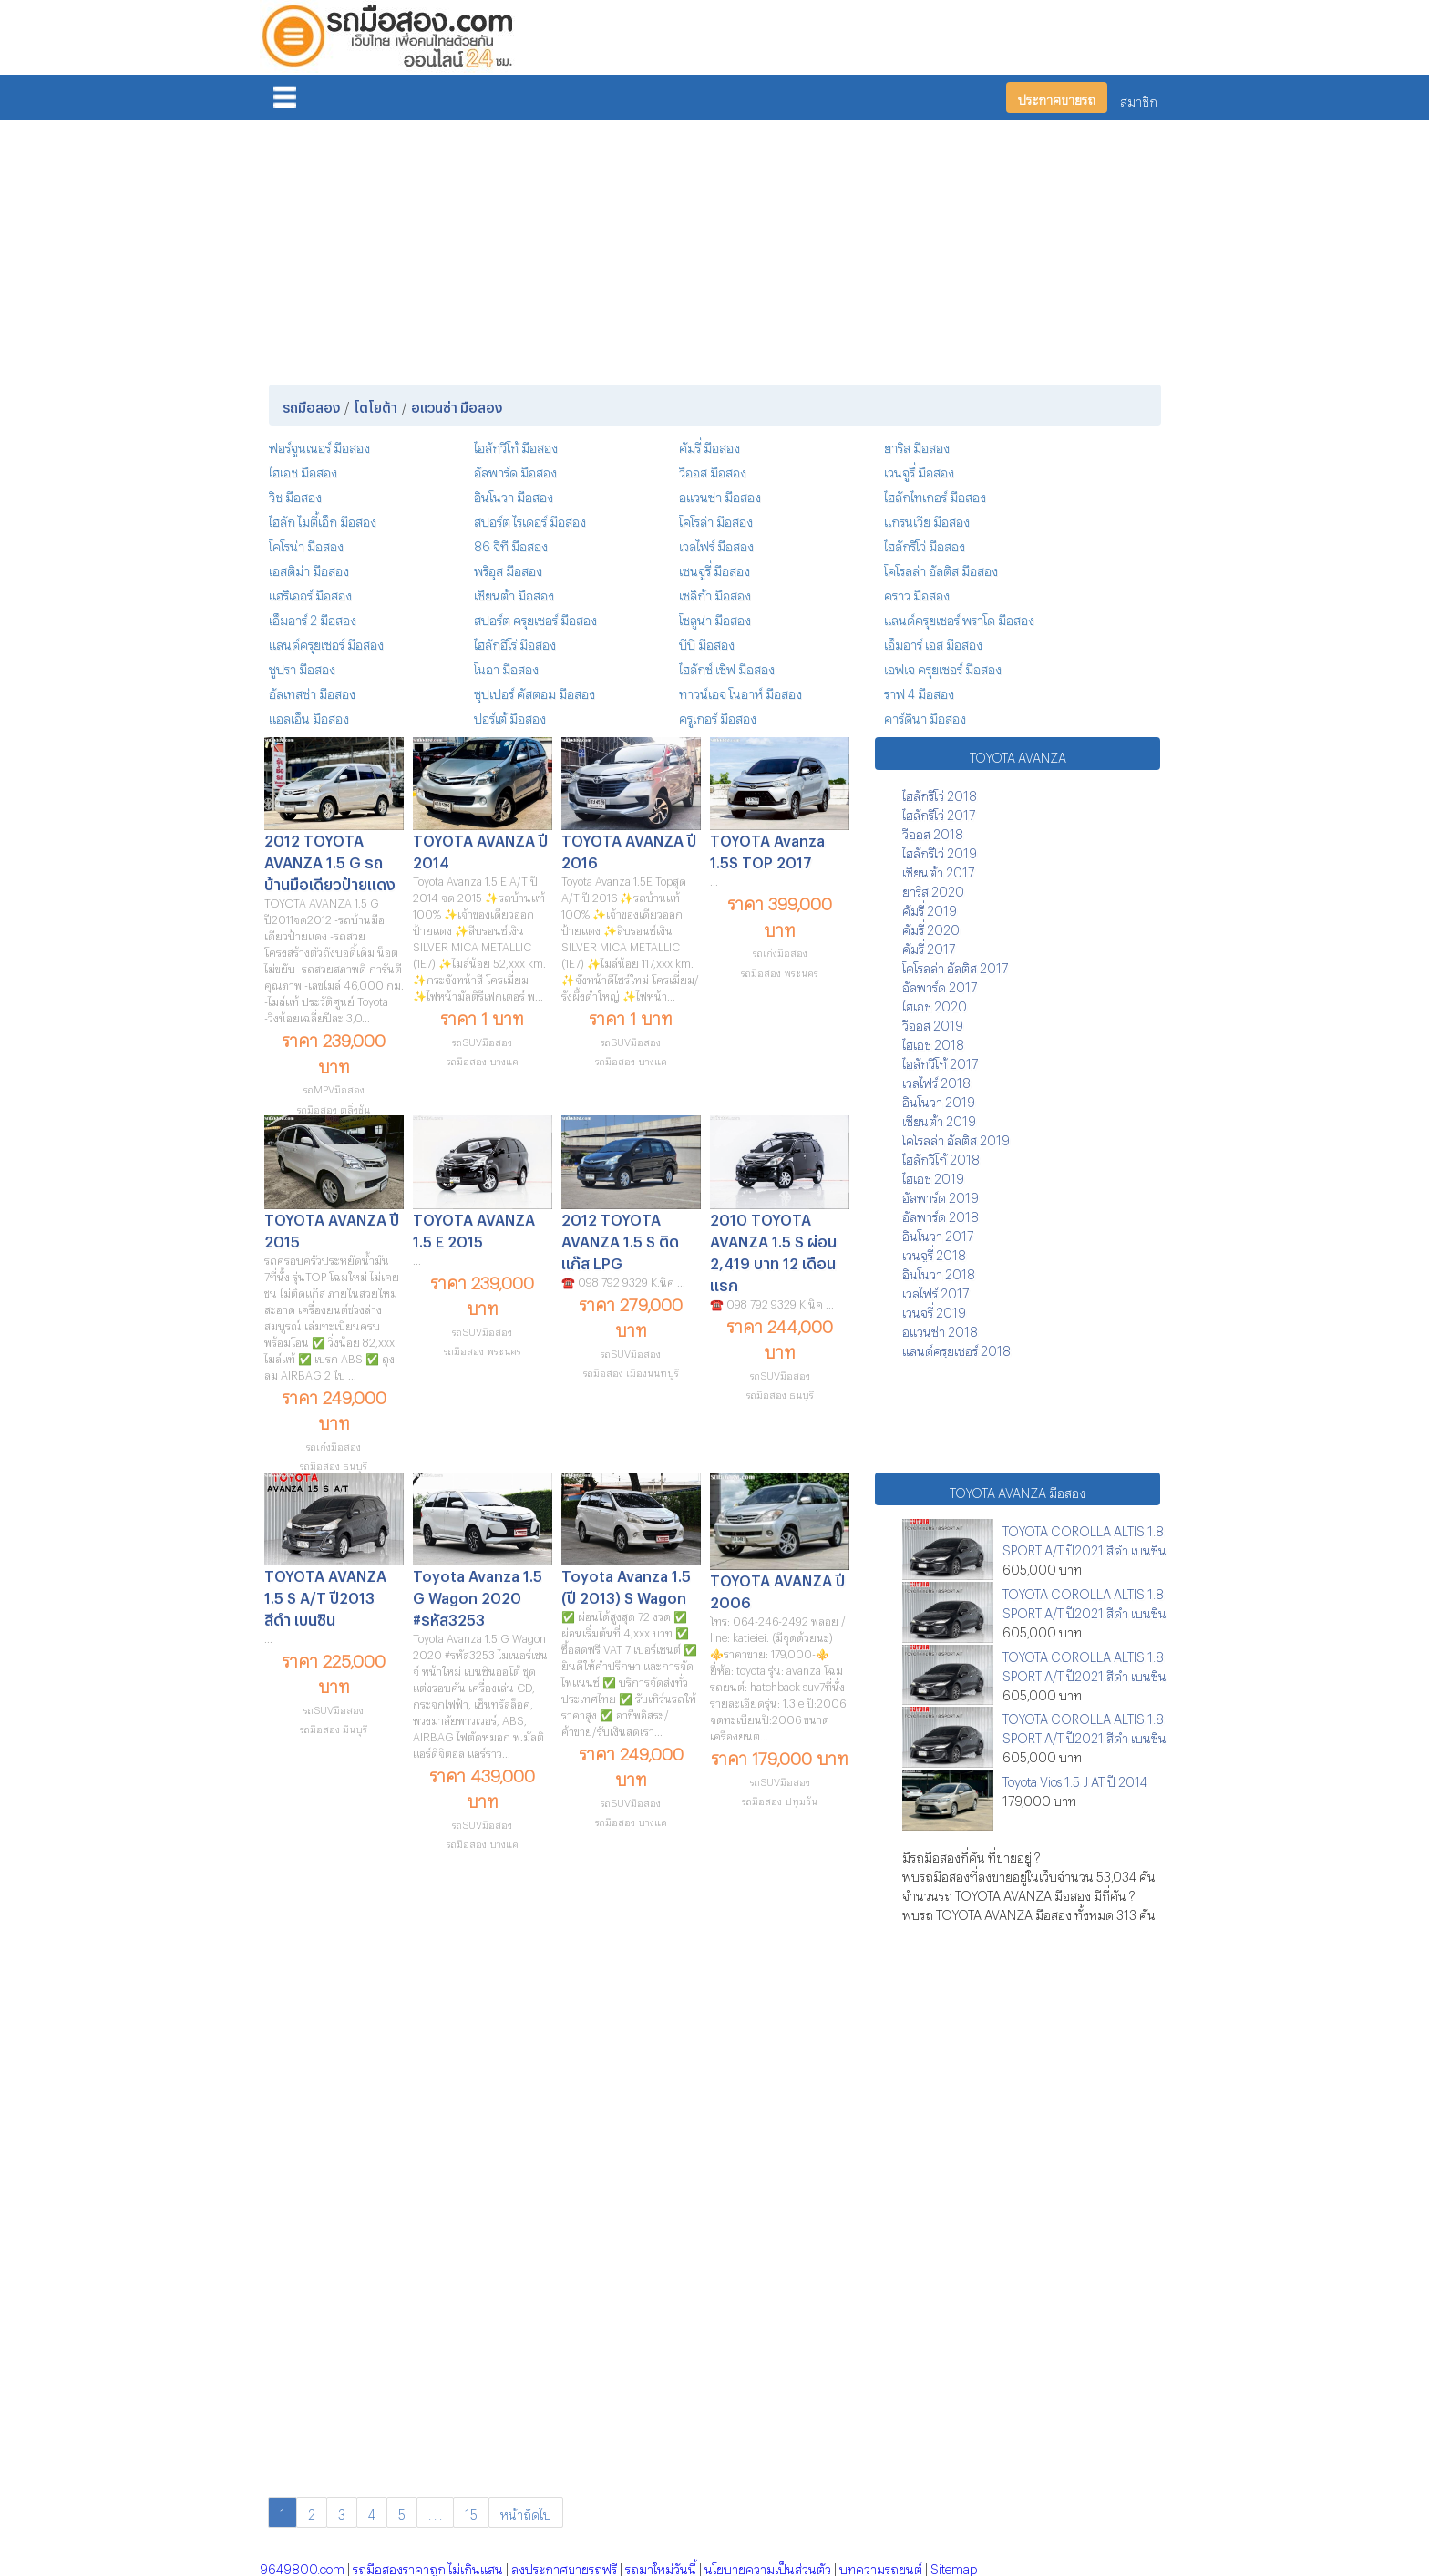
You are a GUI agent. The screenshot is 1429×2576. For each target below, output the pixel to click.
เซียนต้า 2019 (939, 1119)
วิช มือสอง (295, 494)
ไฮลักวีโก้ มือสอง (516, 445)
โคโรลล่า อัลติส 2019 (956, 1138)
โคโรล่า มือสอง (716, 519)
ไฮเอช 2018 (933, 1042)
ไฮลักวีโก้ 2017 (940, 1061)
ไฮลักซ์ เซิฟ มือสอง (727, 667)
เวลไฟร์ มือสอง (716, 544)
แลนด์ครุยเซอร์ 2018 (956, 1348)
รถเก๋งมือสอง (780, 951)
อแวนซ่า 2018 (940, 1329)
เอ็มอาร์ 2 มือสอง (312, 617)
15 (471, 2512)
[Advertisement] (715, 248)
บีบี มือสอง (707, 642)
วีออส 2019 (932, 1023)
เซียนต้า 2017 (938, 870)
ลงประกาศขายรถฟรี (564, 2566)
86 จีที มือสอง (511, 544)
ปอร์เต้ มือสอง (510, 716)
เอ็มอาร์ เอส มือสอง (933, 642)
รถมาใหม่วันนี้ (660, 2566)
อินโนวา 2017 (937, 1233)
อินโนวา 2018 (938, 1272)
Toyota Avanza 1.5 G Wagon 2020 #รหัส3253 (477, 1595)
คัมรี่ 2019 (929, 908)
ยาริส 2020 (933, 889)
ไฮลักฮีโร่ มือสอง (515, 642)
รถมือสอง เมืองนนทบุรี (631, 1371)
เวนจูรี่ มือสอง (919, 470)
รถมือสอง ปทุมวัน (779, 1799)
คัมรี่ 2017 (928, 946)
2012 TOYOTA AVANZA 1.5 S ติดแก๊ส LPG (620, 1239)
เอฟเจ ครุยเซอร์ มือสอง (943, 667)
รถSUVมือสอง (482, 1040)
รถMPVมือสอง (334, 1087)
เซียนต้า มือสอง (514, 593)
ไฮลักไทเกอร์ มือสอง (935, 494)
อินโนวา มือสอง (513, 494)
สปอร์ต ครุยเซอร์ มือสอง (535, 617)
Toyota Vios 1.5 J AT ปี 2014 (1074, 1779)
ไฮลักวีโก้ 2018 (941, 1157)
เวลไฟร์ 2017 (935, 1291)
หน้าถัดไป (525, 2512)
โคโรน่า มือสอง (306, 544)
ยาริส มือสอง (917, 445)
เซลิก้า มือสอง (715, 593)
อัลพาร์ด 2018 (940, 1214)
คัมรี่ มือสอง (709, 445)
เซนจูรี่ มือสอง (714, 568)
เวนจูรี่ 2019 (934, 1310)
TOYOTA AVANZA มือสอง (1017, 1490)
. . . (435, 2512)
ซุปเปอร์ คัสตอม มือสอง (534, 691)
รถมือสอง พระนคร (779, 971)
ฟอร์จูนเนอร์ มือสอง (319, 445)
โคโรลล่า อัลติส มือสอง (941, 568)
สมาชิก (1138, 99)
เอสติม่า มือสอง (309, 568)
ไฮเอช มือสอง (303, 470)
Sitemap (953, 2566)
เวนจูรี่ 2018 (934, 1252)
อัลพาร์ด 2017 (939, 985)
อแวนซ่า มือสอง (720, 494)
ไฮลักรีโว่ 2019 (939, 851)
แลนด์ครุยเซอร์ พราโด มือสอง (959, 617)
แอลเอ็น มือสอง (309, 716)
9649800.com (302, 2566)
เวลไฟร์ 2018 (936, 1080)
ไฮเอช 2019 (933, 1176)
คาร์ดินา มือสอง (925, 716)
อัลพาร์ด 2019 (940, 1195)
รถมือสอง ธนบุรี (333, 1464)
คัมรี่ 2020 (931, 927)
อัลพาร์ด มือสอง (515, 470)
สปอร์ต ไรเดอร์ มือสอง (530, 519)
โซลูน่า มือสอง (715, 617)
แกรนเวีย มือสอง (927, 519)
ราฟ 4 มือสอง (919, 691)
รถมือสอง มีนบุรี (333, 1727)
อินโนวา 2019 (938, 1099)
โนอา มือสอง (506, 667)
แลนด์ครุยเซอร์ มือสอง (326, 642)
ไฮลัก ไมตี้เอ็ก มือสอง (322, 519)
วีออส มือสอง (712, 470)
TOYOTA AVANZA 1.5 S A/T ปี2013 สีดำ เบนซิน (325, 1595)
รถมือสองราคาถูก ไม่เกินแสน (428, 2566)
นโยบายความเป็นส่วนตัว (767, 2566)
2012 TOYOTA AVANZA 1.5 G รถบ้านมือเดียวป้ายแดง (330, 860)
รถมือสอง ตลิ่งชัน (333, 1107)
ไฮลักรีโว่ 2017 (938, 812)
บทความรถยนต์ (880, 2566)
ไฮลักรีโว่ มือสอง (924, 544)
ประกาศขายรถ (1056, 97)
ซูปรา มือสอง (302, 667)
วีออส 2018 (932, 831)
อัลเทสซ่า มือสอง (312, 691)
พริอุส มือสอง (508, 568)
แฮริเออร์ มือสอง (310, 593)
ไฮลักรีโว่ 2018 (939, 793)
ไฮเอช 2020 (934, 1004)
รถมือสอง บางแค (483, 1059)
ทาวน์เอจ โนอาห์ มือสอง (740, 691)
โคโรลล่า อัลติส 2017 (955, 965)
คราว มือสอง (917, 593)
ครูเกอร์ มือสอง (717, 716)
